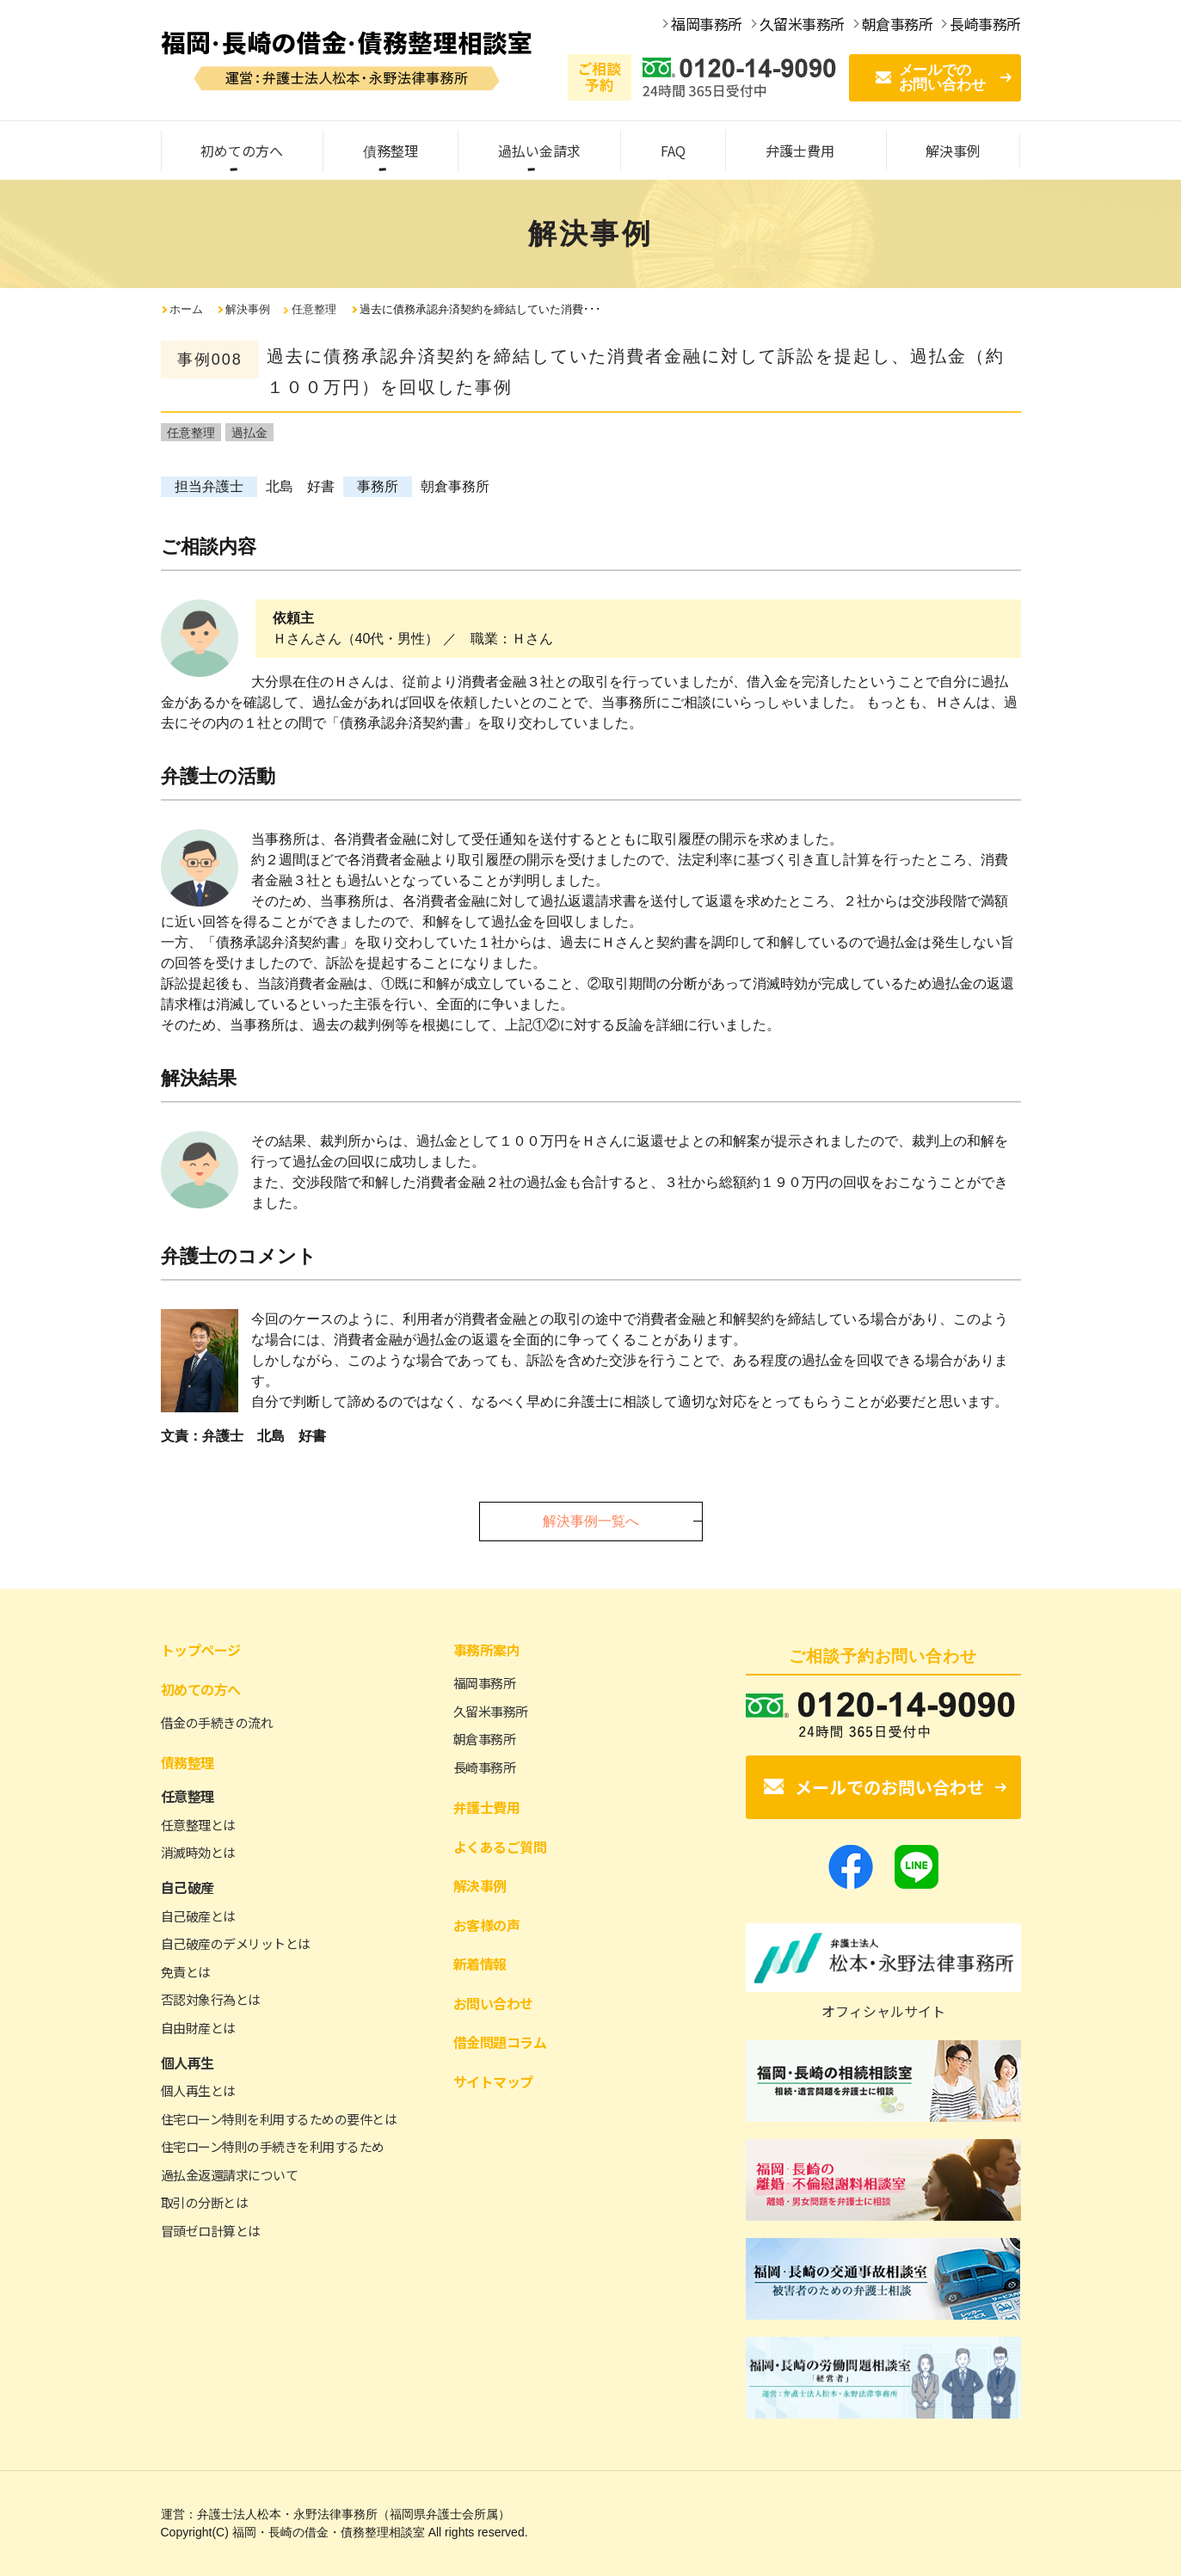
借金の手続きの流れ (217, 1722)
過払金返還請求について (229, 2175)
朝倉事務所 (484, 1739)
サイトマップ (493, 2081)
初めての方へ (201, 1689)
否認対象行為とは (211, 1999)
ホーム (186, 309)
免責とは (186, 1972)
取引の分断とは (205, 2202)
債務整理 (187, 1762)
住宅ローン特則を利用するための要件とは (279, 2119)
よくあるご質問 (500, 1846)
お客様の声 (486, 1925)
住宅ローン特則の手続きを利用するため (272, 2146)
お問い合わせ (493, 2003)
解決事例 (247, 309)
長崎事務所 (484, 1767)
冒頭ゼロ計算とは (211, 2231)
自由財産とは (198, 2028)
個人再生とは (198, 2090)
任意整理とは (198, 1825)
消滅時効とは (198, 1852)
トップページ (201, 1649)
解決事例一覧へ (591, 1521)
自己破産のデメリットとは (236, 1943)
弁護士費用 (486, 1807)
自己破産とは (198, 1916)
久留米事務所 (490, 1711)
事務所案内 (486, 1649)
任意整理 (314, 309)
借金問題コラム (500, 2042)
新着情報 (480, 1963)
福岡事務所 (484, 1683)
